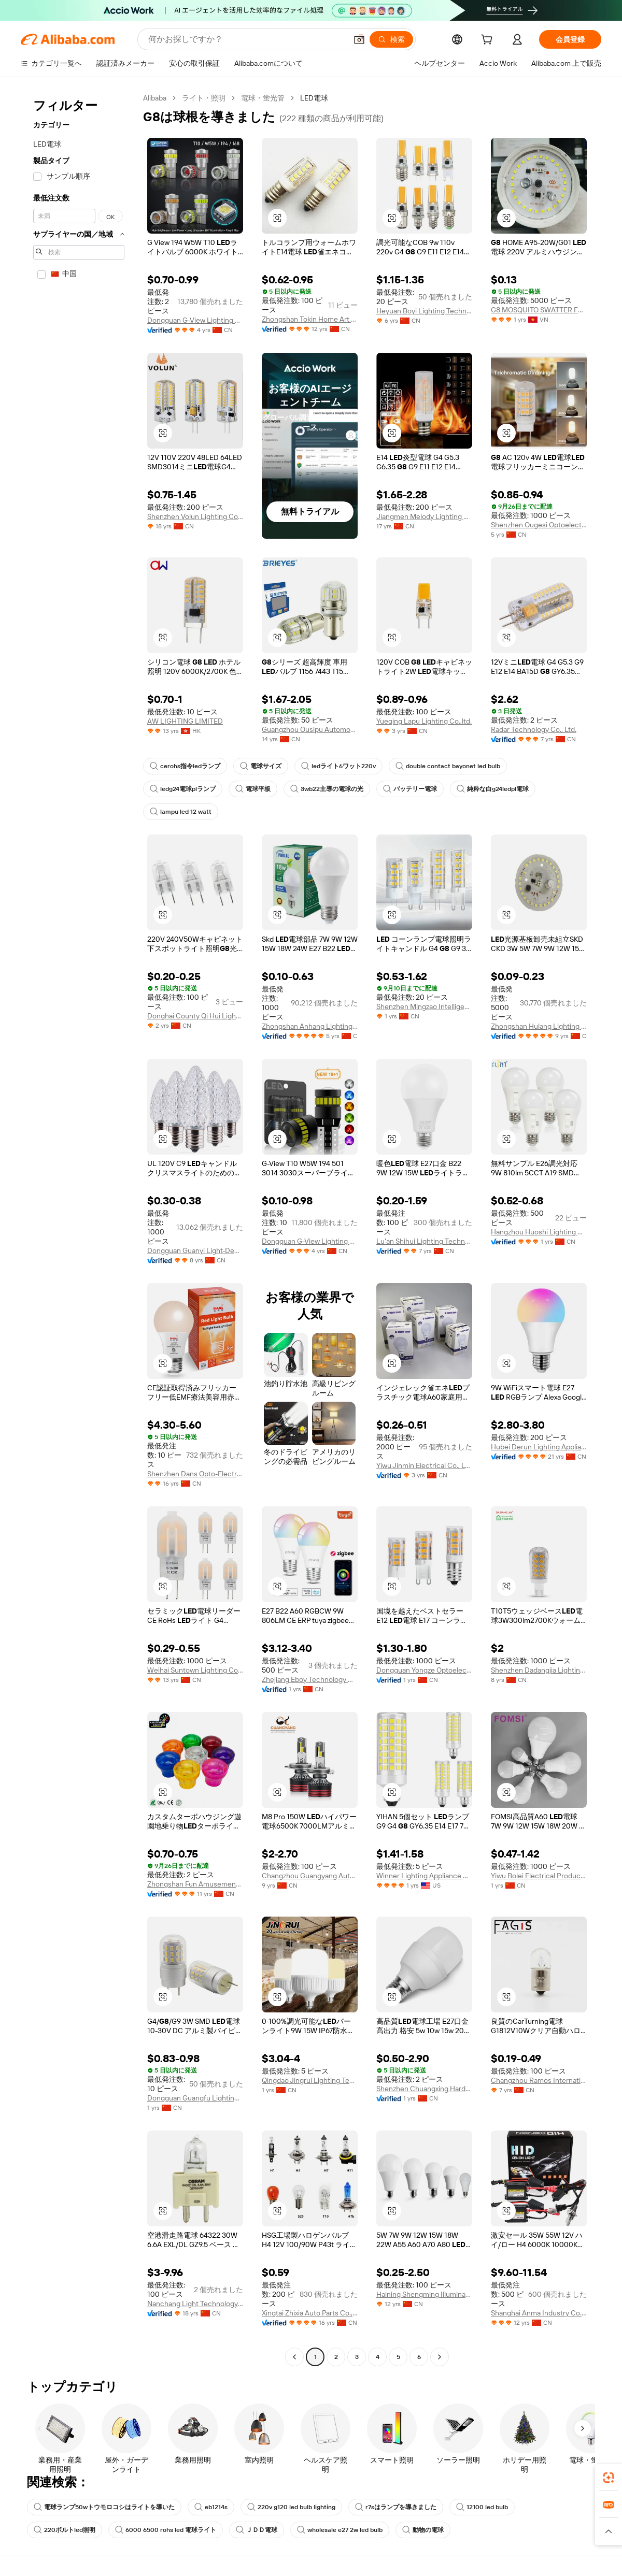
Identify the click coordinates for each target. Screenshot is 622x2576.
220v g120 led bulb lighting (291, 2507)
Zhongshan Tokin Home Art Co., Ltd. (310, 319)
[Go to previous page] (294, 2357)
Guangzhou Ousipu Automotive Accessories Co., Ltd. (310, 729)
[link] (608, 2477)
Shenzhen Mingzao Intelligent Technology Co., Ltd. (424, 1006)
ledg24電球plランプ (183, 789)
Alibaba (154, 98)
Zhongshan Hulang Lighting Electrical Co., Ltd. (539, 1026)
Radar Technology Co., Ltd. (533, 729)
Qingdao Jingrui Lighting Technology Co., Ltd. (310, 2080)
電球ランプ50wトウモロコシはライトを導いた (104, 2507)
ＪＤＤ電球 (256, 2530)
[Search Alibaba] (246, 39)
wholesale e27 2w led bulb (340, 2530)
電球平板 (253, 789)
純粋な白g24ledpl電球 (493, 789)
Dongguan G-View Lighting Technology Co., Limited (195, 320)
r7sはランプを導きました (395, 2507)
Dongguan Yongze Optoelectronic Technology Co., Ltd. (424, 1670)
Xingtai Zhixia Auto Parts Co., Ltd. (310, 2313)
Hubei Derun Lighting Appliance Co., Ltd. (539, 1447)
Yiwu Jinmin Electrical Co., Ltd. (424, 1465)
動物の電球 (423, 2530)
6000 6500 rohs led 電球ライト (165, 2530)
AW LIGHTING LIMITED (185, 721)
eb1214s (211, 2507)
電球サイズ (260, 766)
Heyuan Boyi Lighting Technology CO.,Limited (424, 311)
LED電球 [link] (314, 98)
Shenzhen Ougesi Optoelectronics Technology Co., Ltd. (539, 525)
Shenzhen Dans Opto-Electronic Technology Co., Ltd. (195, 1474)
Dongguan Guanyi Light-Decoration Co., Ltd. (195, 1250)
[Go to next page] (439, 2357)
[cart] (489, 41)
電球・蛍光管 (263, 98)
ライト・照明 (203, 98)
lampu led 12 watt (180, 812)
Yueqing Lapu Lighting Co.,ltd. (424, 721)
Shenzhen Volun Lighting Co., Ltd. (195, 516)
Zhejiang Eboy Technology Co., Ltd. (310, 1679)
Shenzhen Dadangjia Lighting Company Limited (539, 1670)
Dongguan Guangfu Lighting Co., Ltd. (195, 2098)
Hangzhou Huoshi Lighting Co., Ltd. (539, 1232)
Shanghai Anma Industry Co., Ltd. (539, 2313)
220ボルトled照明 (64, 2530)
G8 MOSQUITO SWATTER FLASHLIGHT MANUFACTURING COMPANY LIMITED (539, 310)
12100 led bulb (482, 2507)
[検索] (391, 39)
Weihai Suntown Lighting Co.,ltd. (195, 1670)
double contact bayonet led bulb (447, 766)
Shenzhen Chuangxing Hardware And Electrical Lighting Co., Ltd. (424, 2088)
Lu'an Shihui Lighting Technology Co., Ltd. (424, 1241)
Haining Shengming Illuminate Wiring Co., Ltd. (424, 2294)
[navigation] (79, 1228)
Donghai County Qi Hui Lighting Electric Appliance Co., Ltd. (195, 1016)
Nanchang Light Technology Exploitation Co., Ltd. (195, 2303)
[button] (359, 39)
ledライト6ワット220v (338, 766)
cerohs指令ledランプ (185, 766)
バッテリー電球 (410, 789)
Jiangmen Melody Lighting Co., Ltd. (424, 516)
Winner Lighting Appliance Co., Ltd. (424, 1876)
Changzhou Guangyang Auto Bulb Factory (310, 1876)
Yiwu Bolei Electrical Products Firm (539, 1876)
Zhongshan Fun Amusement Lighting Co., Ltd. (195, 1884)
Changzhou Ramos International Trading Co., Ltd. (539, 2080)
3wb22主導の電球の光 (326, 789)
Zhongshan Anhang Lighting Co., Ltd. (310, 1026)
